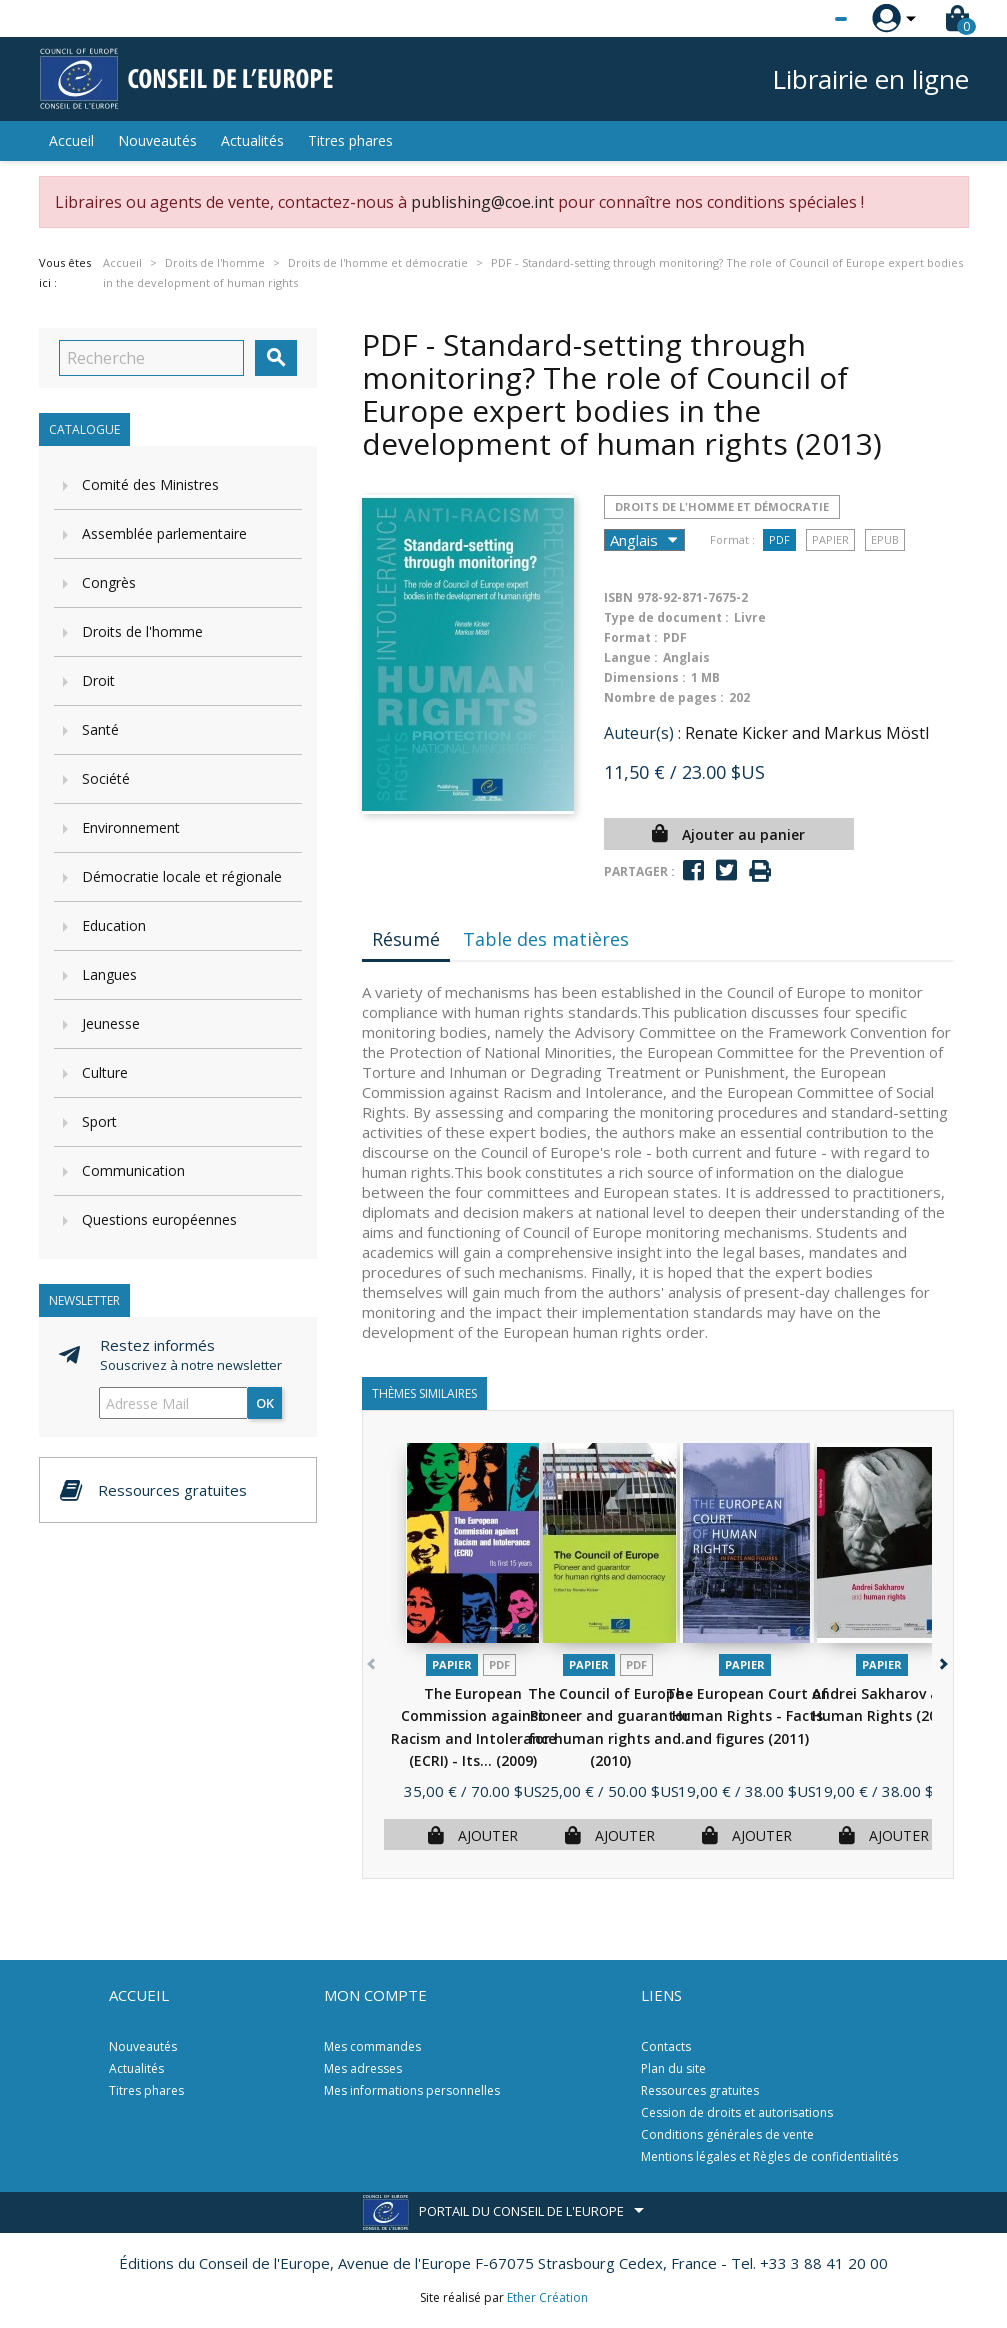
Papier (830, 539)
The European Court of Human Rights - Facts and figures (747, 1716)
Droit (98, 680)
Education (114, 925)
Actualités (252, 140)
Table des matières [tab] (546, 939)
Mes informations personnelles (412, 2090)
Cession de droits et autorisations (737, 2112)
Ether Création (547, 2297)
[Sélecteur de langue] (800, 19)
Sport (99, 1121)
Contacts (666, 2046)
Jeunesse (111, 1023)
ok (265, 1403)
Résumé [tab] (406, 939)
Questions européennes (159, 1219)
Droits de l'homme (142, 631)
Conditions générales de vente (727, 2134)
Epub (885, 539)
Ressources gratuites (700, 2090)
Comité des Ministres (150, 484)
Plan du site (673, 2068)
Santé (100, 729)
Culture (105, 1072)
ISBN (618, 597)
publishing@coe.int (482, 202)
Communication (133, 1170)
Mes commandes (372, 2046)
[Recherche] (151, 358)
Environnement (131, 827)
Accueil (71, 140)
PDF (779, 539)
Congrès (109, 582)
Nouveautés (157, 140)
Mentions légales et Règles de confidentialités (769, 2156)
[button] (942, 1660)
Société (106, 778)
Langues (109, 974)
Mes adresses (363, 2068)
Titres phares (350, 140)
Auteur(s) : (642, 733)
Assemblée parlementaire (164, 533)
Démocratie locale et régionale (182, 876)
